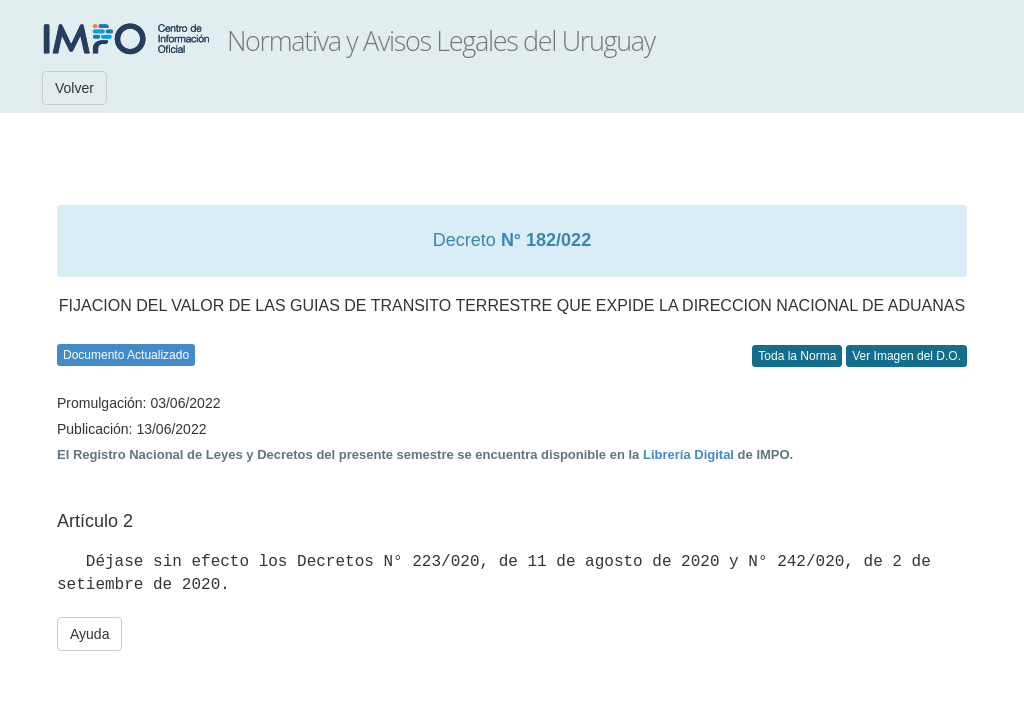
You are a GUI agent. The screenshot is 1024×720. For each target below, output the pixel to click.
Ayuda (89, 634)
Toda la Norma (797, 356)
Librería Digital (688, 454)
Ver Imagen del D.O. (906, 356)
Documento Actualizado (126, 355)
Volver (74, 88)
